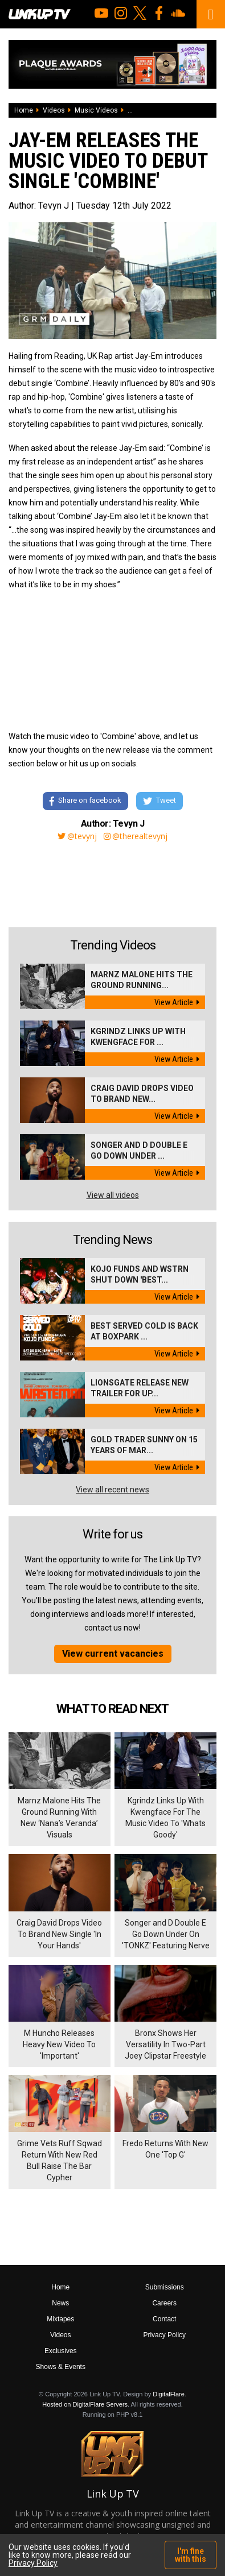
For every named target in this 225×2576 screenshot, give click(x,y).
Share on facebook (85, 801)
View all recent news (112, 1490)
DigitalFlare (169, 2394)
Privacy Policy (164, 2335)
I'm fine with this (190, 2554)
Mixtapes (60, 2319)
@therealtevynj (135, 836)
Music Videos (96, 110)
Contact (164, 2319)
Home (23, 110)
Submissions (164, 2287)
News (60, 2303)
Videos (54, 110)
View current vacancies (112, 1653)
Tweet (159, 801)
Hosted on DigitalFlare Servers (85, 2404)
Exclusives (60, 2351)
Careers (164, 2303)
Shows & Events (60, 2367)
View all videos (113, 1195)
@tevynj (77, 836)
